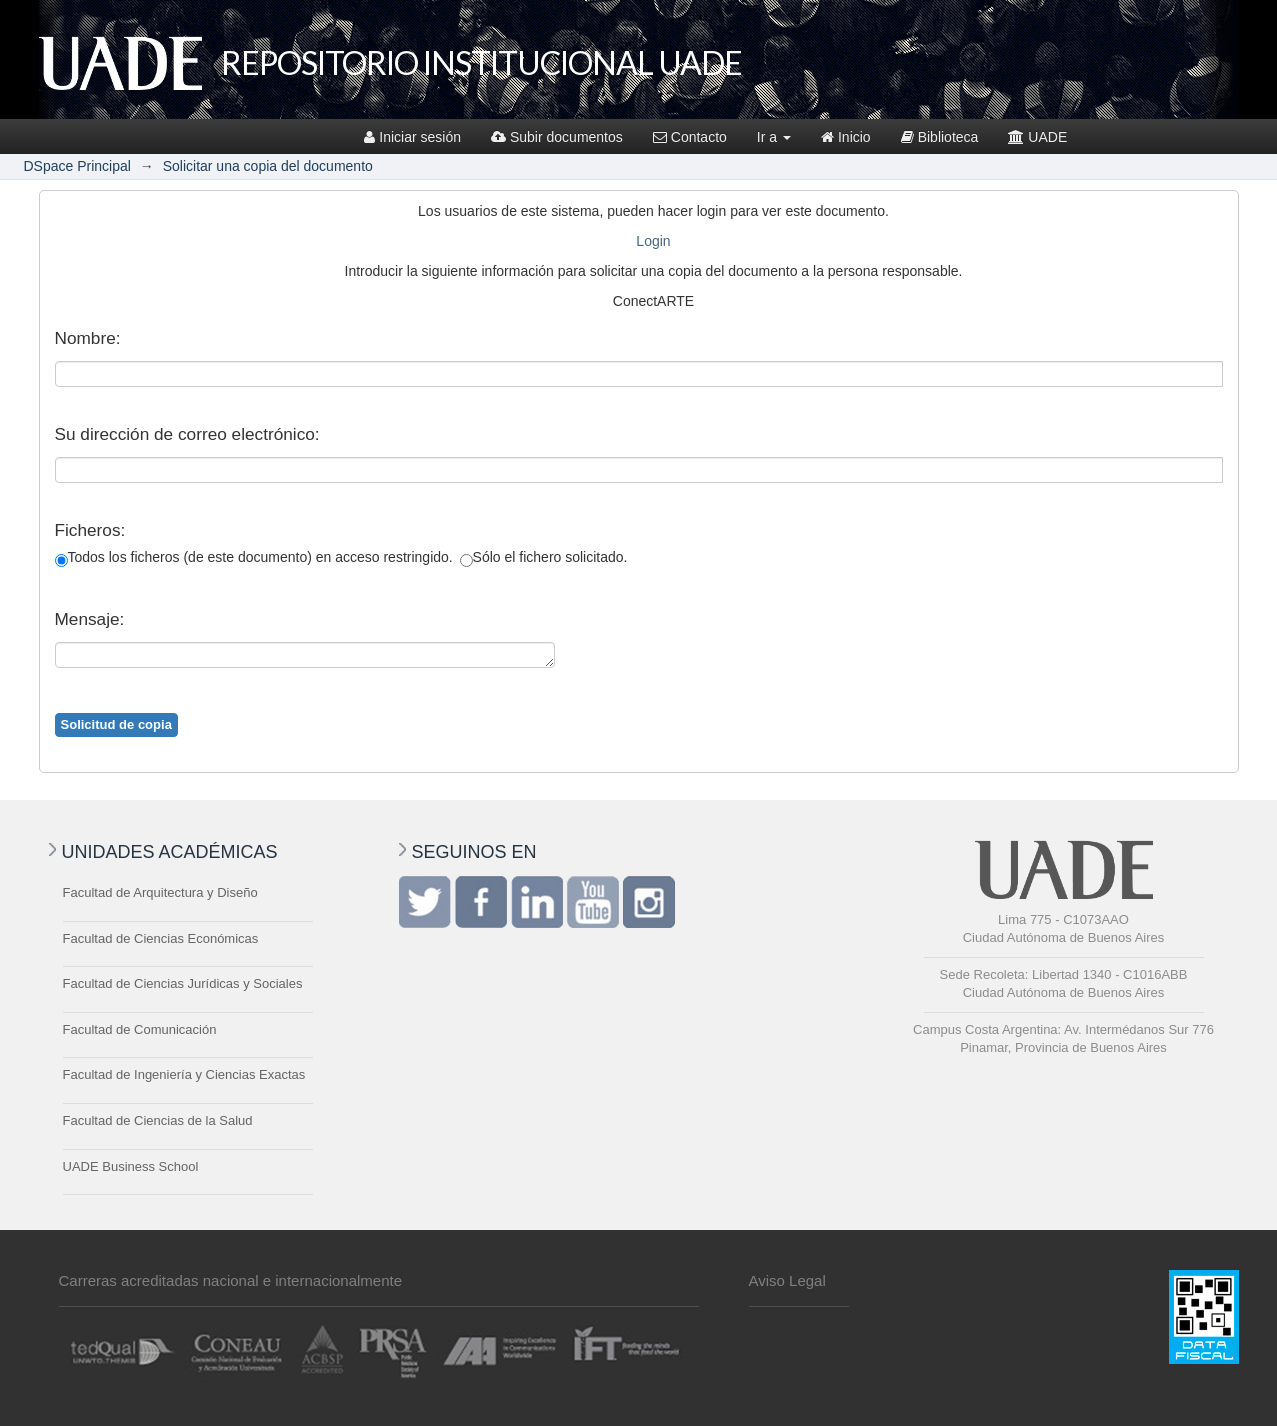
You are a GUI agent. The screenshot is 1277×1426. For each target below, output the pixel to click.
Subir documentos (557, 137)
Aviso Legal (787, 1280)
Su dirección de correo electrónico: (187, 434)
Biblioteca (940, 137)
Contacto (690, 137)
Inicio (846, 137)
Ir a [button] (774, 137)
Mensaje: (90, 619)
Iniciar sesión (412, 137)
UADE (1037, 137)
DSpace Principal (77, 166)
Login (653, 241)
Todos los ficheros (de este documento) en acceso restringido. (254, 558)
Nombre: (88, 338)
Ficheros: (90, 530)
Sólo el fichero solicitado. (544, 558)
